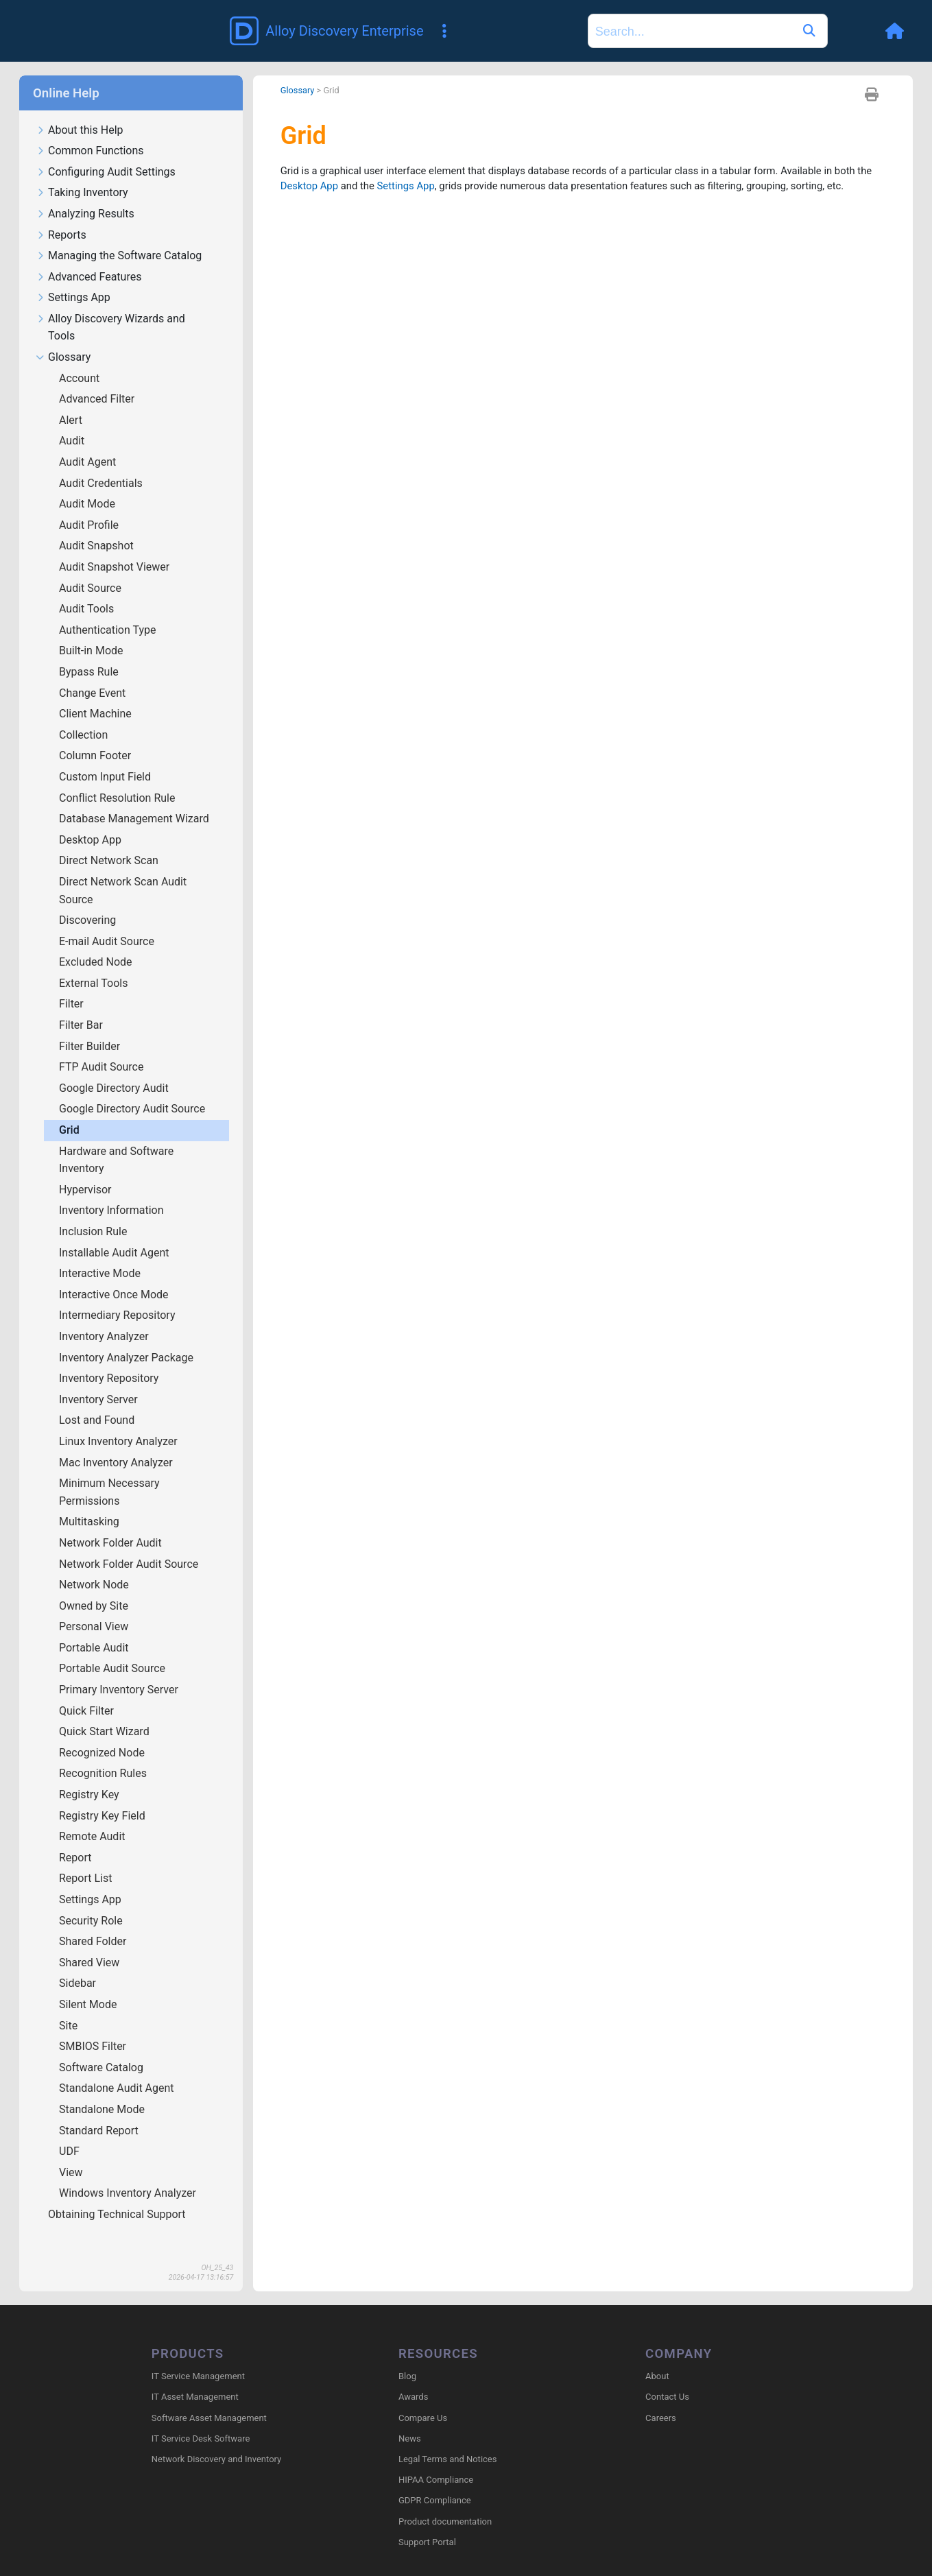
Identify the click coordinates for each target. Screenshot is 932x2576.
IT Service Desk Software (201, 2421)
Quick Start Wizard (105, 1711)
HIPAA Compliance (435, 2462)
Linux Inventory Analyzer (119, 1421)
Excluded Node (97, 942)
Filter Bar (82, 1005)
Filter (72, 983)
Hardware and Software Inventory (116, 1140)
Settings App (73, 278)
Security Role (92, 1900)
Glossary (63, 337)
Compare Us (422, 2399)
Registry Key (90, 1774)
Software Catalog (102, 2047)
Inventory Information (113, 1190)
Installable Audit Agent (115, 1232)
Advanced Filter (98, 378)
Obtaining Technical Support (118, 2194)
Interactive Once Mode (115, 1274)
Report (77, 1837)
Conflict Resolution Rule (118, 778)
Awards (413, 2379)
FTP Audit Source (102, 1046)
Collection (84, 714)
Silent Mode (89, 1984)
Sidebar (79, 1963)
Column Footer (96, 735)
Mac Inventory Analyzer (117, 1442)
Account (80, 358)
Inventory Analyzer (105, 1316)
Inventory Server (100, 1379)
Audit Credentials (102, 463)
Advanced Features (88, 257)
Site (69, 2005)
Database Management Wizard (135, 798)
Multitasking (90, 1501)
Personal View (95, 1606)
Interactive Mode (101, 1253)
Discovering (89, 900)
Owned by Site (95, 1586)
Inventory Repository (110, 1358)
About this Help (79, 110)
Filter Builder (91, 1026)
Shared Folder (94, 1921)
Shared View (90, 1942)
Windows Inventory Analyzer (129, 2173)
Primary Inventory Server (120, 1669)
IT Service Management (198, 2358)
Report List (87, 1858)
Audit (73, 420)
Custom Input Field (106, 756)
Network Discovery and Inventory (216, 2441)
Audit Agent (89, 442)
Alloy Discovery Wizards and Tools (110, 308)
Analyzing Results (85, 194)
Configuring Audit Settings (106, 152)
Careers (660, 2399)
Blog (407, 2358)
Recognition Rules (104, 1753)
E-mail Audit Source (108, 921)
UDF (70, 2131)
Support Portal (427, 2524)
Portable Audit (95, 1627)
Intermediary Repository (118, 1295)
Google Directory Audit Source (133, 1088)
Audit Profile (90, 505)
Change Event (93, 673)
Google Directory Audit (115, 1068)
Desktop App (91, 819)
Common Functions (90, 131)
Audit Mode (88, 483)
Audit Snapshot (97, 525)
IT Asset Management (195, 2379)
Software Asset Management (209, 2399)
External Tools (94, 963)
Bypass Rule (90, 651)
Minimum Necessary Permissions (109, 1472)
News (409, 2421)
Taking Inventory (82, 173)
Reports (61, 215)
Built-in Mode (92, 630)
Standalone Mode (103, 2089)
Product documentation (445, 2503)
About (657, 2358)
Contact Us (667, 2379)
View (72, 2152)
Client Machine (96, 693)
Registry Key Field (103, 1795)
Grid (70, 1110)
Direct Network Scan (110, 840)
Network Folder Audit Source (130, 1544)
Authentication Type (109, 610)
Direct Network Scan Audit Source (123, 870)
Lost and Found (98, 1400)
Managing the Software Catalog (119, 236)
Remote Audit (93, 1816)
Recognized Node (103, 1732)
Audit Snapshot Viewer (115, 546)
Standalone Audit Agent (118, 2068)
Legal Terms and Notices (447, 2441)
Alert (72, 400)
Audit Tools (88, 588)
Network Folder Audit (112, 1522)
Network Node (95, 1564)
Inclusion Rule (94, 1211)
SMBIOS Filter (94, 2026)
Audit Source (91, 568)
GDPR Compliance (434, 2482)
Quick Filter (88, 1690)
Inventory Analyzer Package (127, 1337)
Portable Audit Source (113, 1648)
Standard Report (100, 2110)
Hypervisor (86, 1169)
